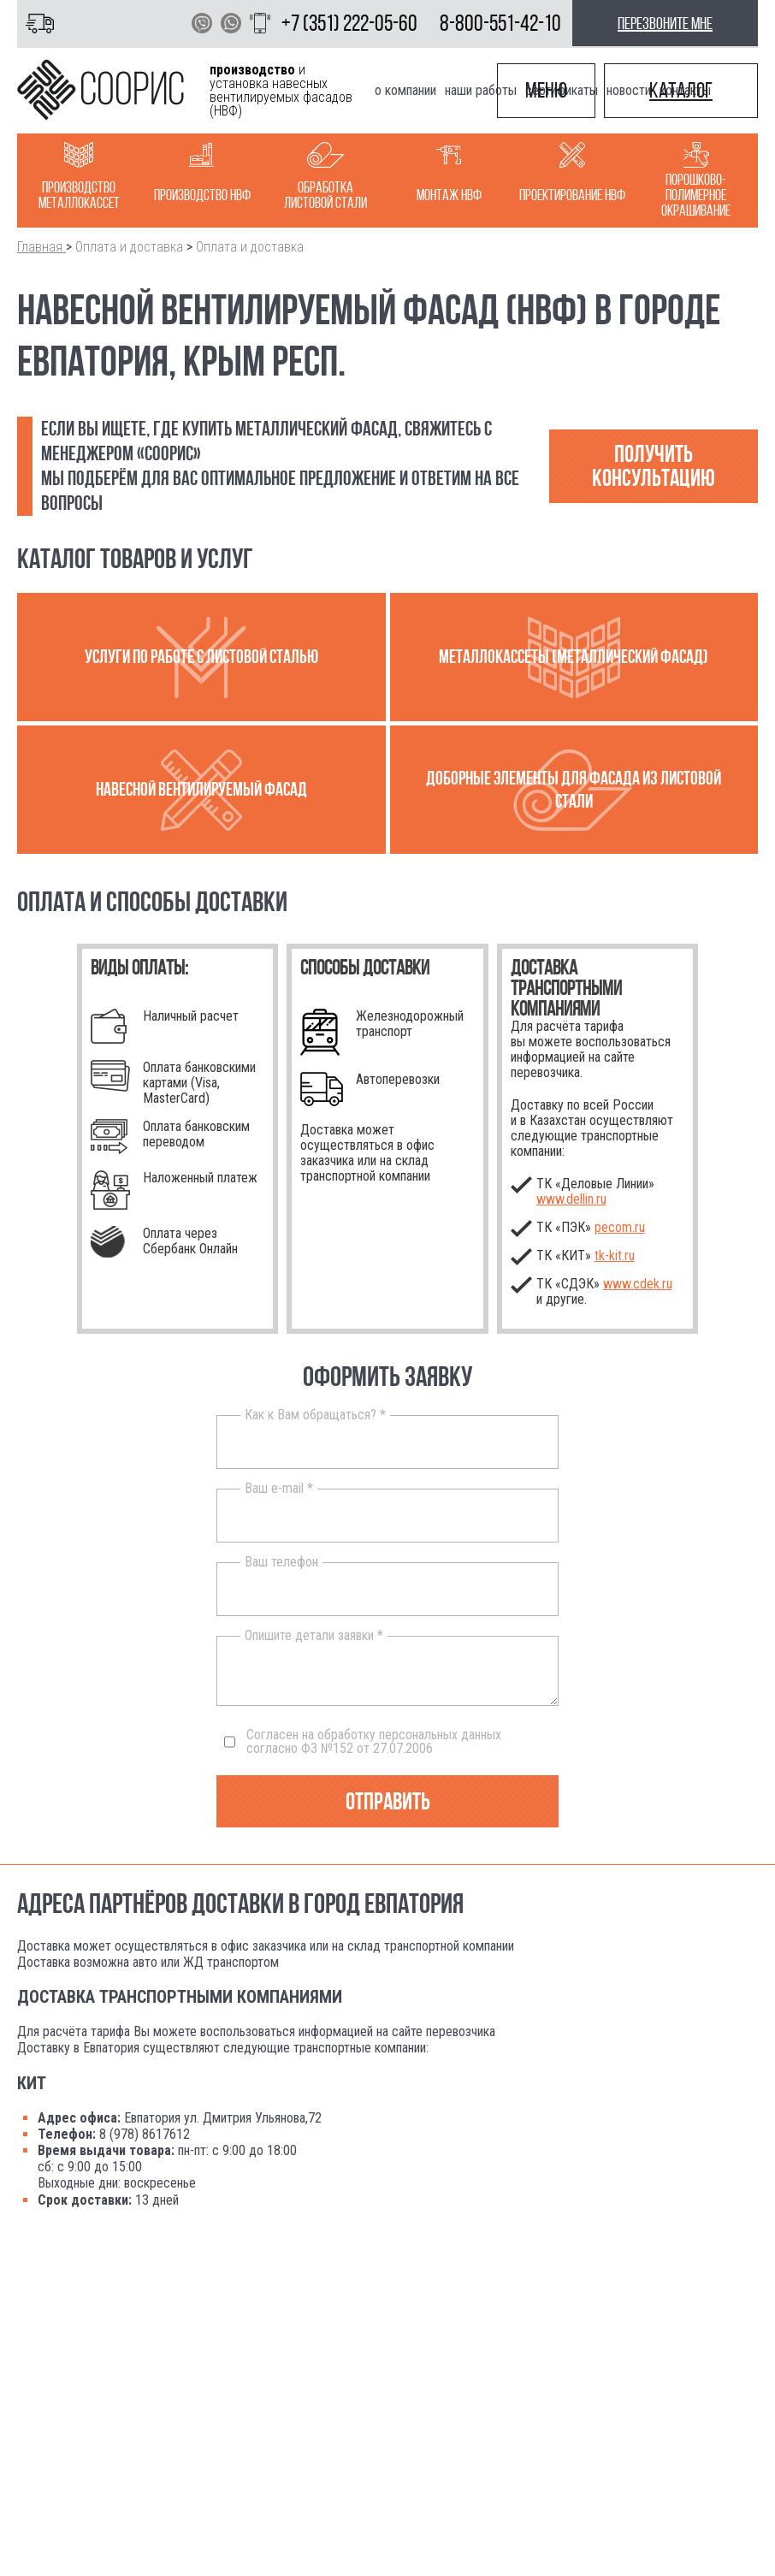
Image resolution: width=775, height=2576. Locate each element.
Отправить (388, 1801)
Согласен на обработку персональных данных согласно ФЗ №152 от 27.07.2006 (362, 1742)
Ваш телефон (281, 1562)
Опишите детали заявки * (314, 1636)
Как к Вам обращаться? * (315, 1415)
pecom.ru (620, 1227)
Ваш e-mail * (279, 1488)
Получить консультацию (653, 466)
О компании (405, 90)
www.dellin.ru (571, 1199)
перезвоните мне (665, 23)
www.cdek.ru (637, 1284)
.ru (615, 1255)
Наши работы (481, 90)
